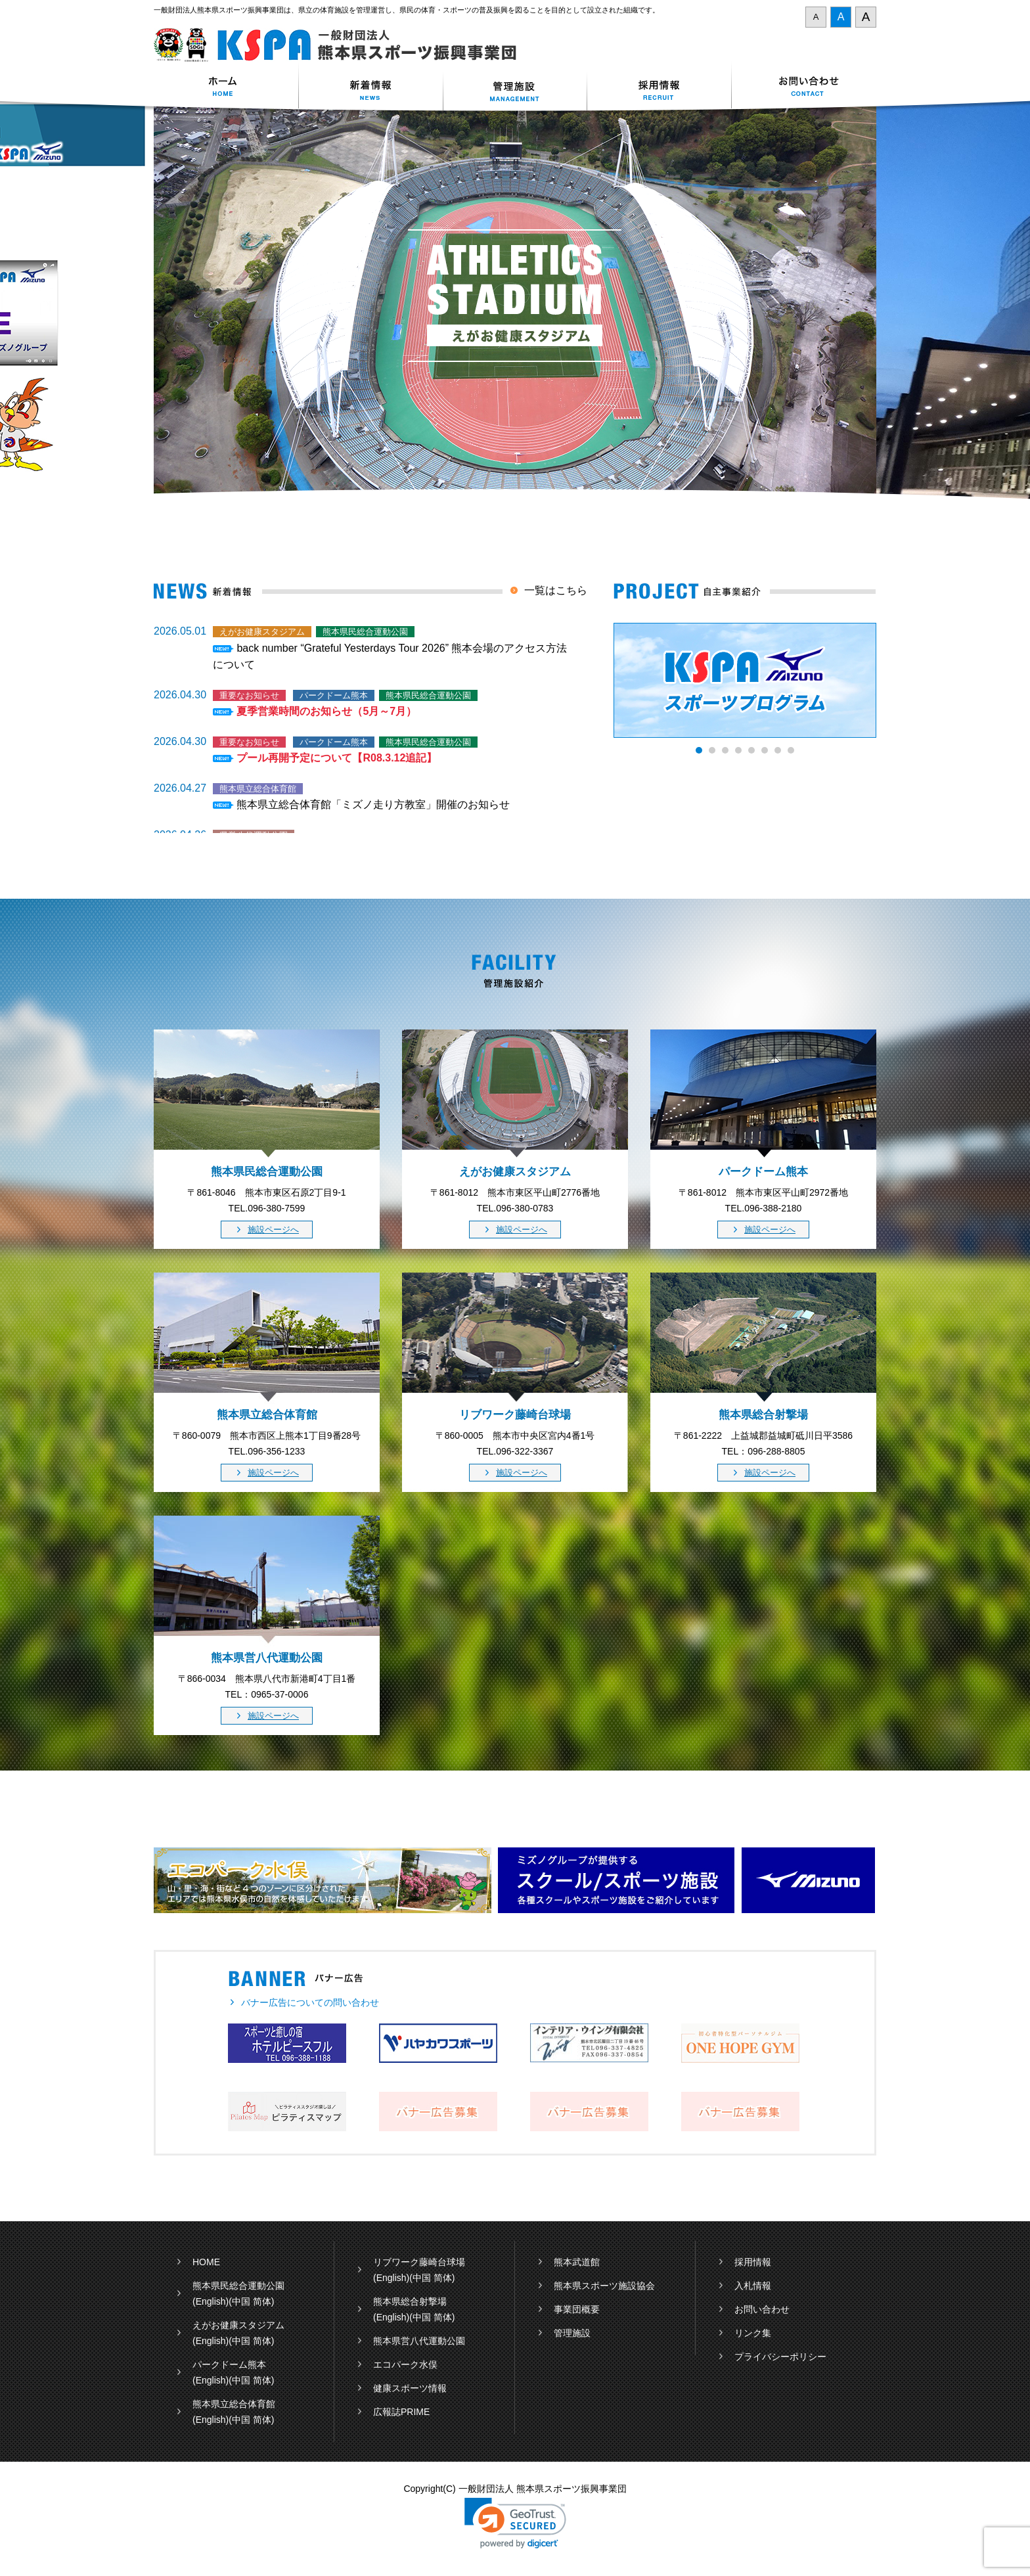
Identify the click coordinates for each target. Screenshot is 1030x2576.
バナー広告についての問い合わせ (310, 2002)
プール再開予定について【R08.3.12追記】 (336, 757)
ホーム (226, 87)
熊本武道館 (577, 2262)
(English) (210, 2301)
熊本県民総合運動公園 (238, 2285)
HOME (206, 2262)
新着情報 (370, 87)
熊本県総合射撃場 (410, 2301)
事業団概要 (577, 2309)
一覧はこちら (555, 590)
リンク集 (752, 2333)
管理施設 (572, 2333)
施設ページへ (273, 1229)
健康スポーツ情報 (410, 2388)
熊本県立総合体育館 (233, 2404)
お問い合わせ (804, 87)
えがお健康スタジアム (238, 2325)
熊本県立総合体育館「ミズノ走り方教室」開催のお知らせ (373, 804)
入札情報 (752, 2285)
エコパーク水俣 (405, 2364)
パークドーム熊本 (229, 2364)
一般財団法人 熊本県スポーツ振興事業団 (342, 45)
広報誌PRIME (401, 2412)
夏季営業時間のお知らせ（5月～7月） (326, 711)
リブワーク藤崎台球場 (419, 2262)
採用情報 (659, 87)
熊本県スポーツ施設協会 (604, 2285)
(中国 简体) (251, 2301)
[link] (515, 2523)
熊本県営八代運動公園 (419, 2341)
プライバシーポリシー (780, 2356)
